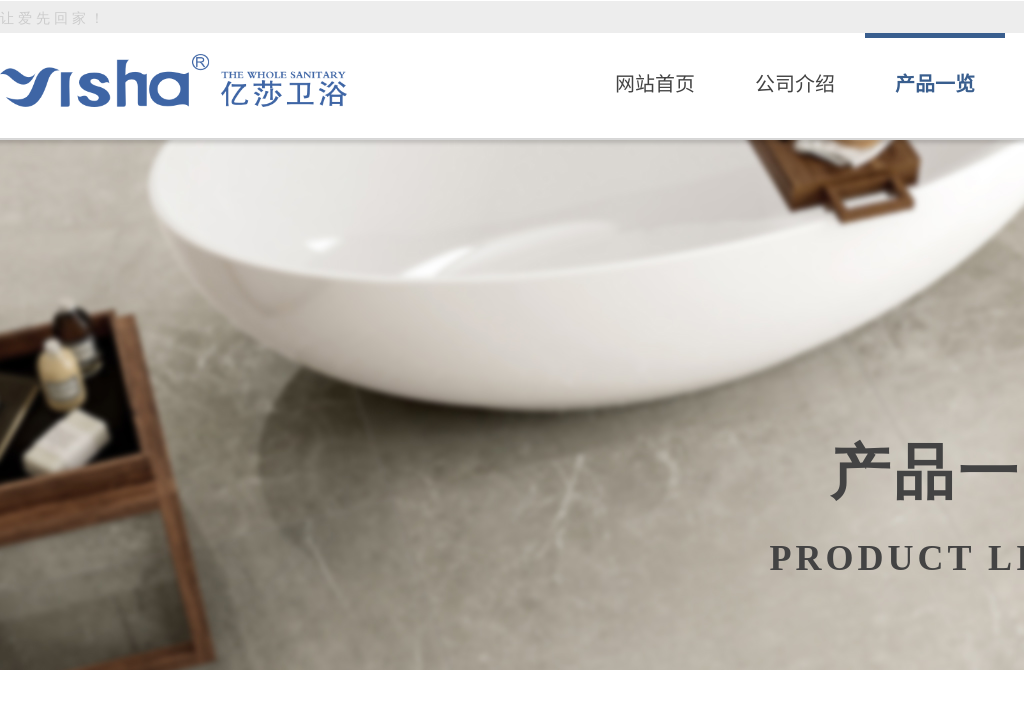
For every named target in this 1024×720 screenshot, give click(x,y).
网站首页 (655, 82)
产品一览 (935, 82)
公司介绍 (795, 82)
